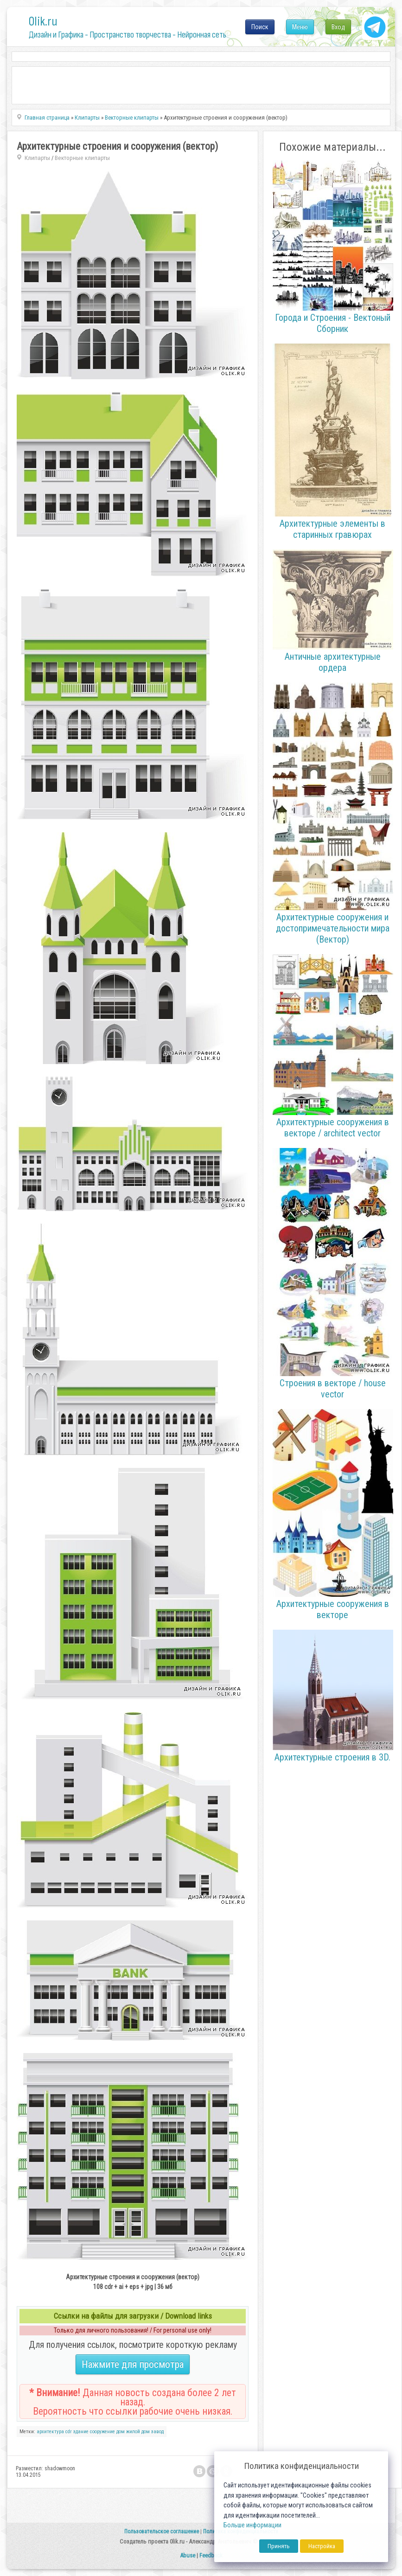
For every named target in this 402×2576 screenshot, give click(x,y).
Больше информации (252, 2525)
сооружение (102, 2432)
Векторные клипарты (82, 157)
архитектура (50, 2432)
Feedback (211, 2555)
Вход (338, 27)
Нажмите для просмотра (133, 2364)
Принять (279, 2546)
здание (81, 2432)
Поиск (259, 27)
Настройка (321, 2546)
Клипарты (37, 157)
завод (157, 2432)
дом (120, 2432)
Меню (300, 27)
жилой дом (138, 2432)
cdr (68, 2432)
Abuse (187, 2555)
